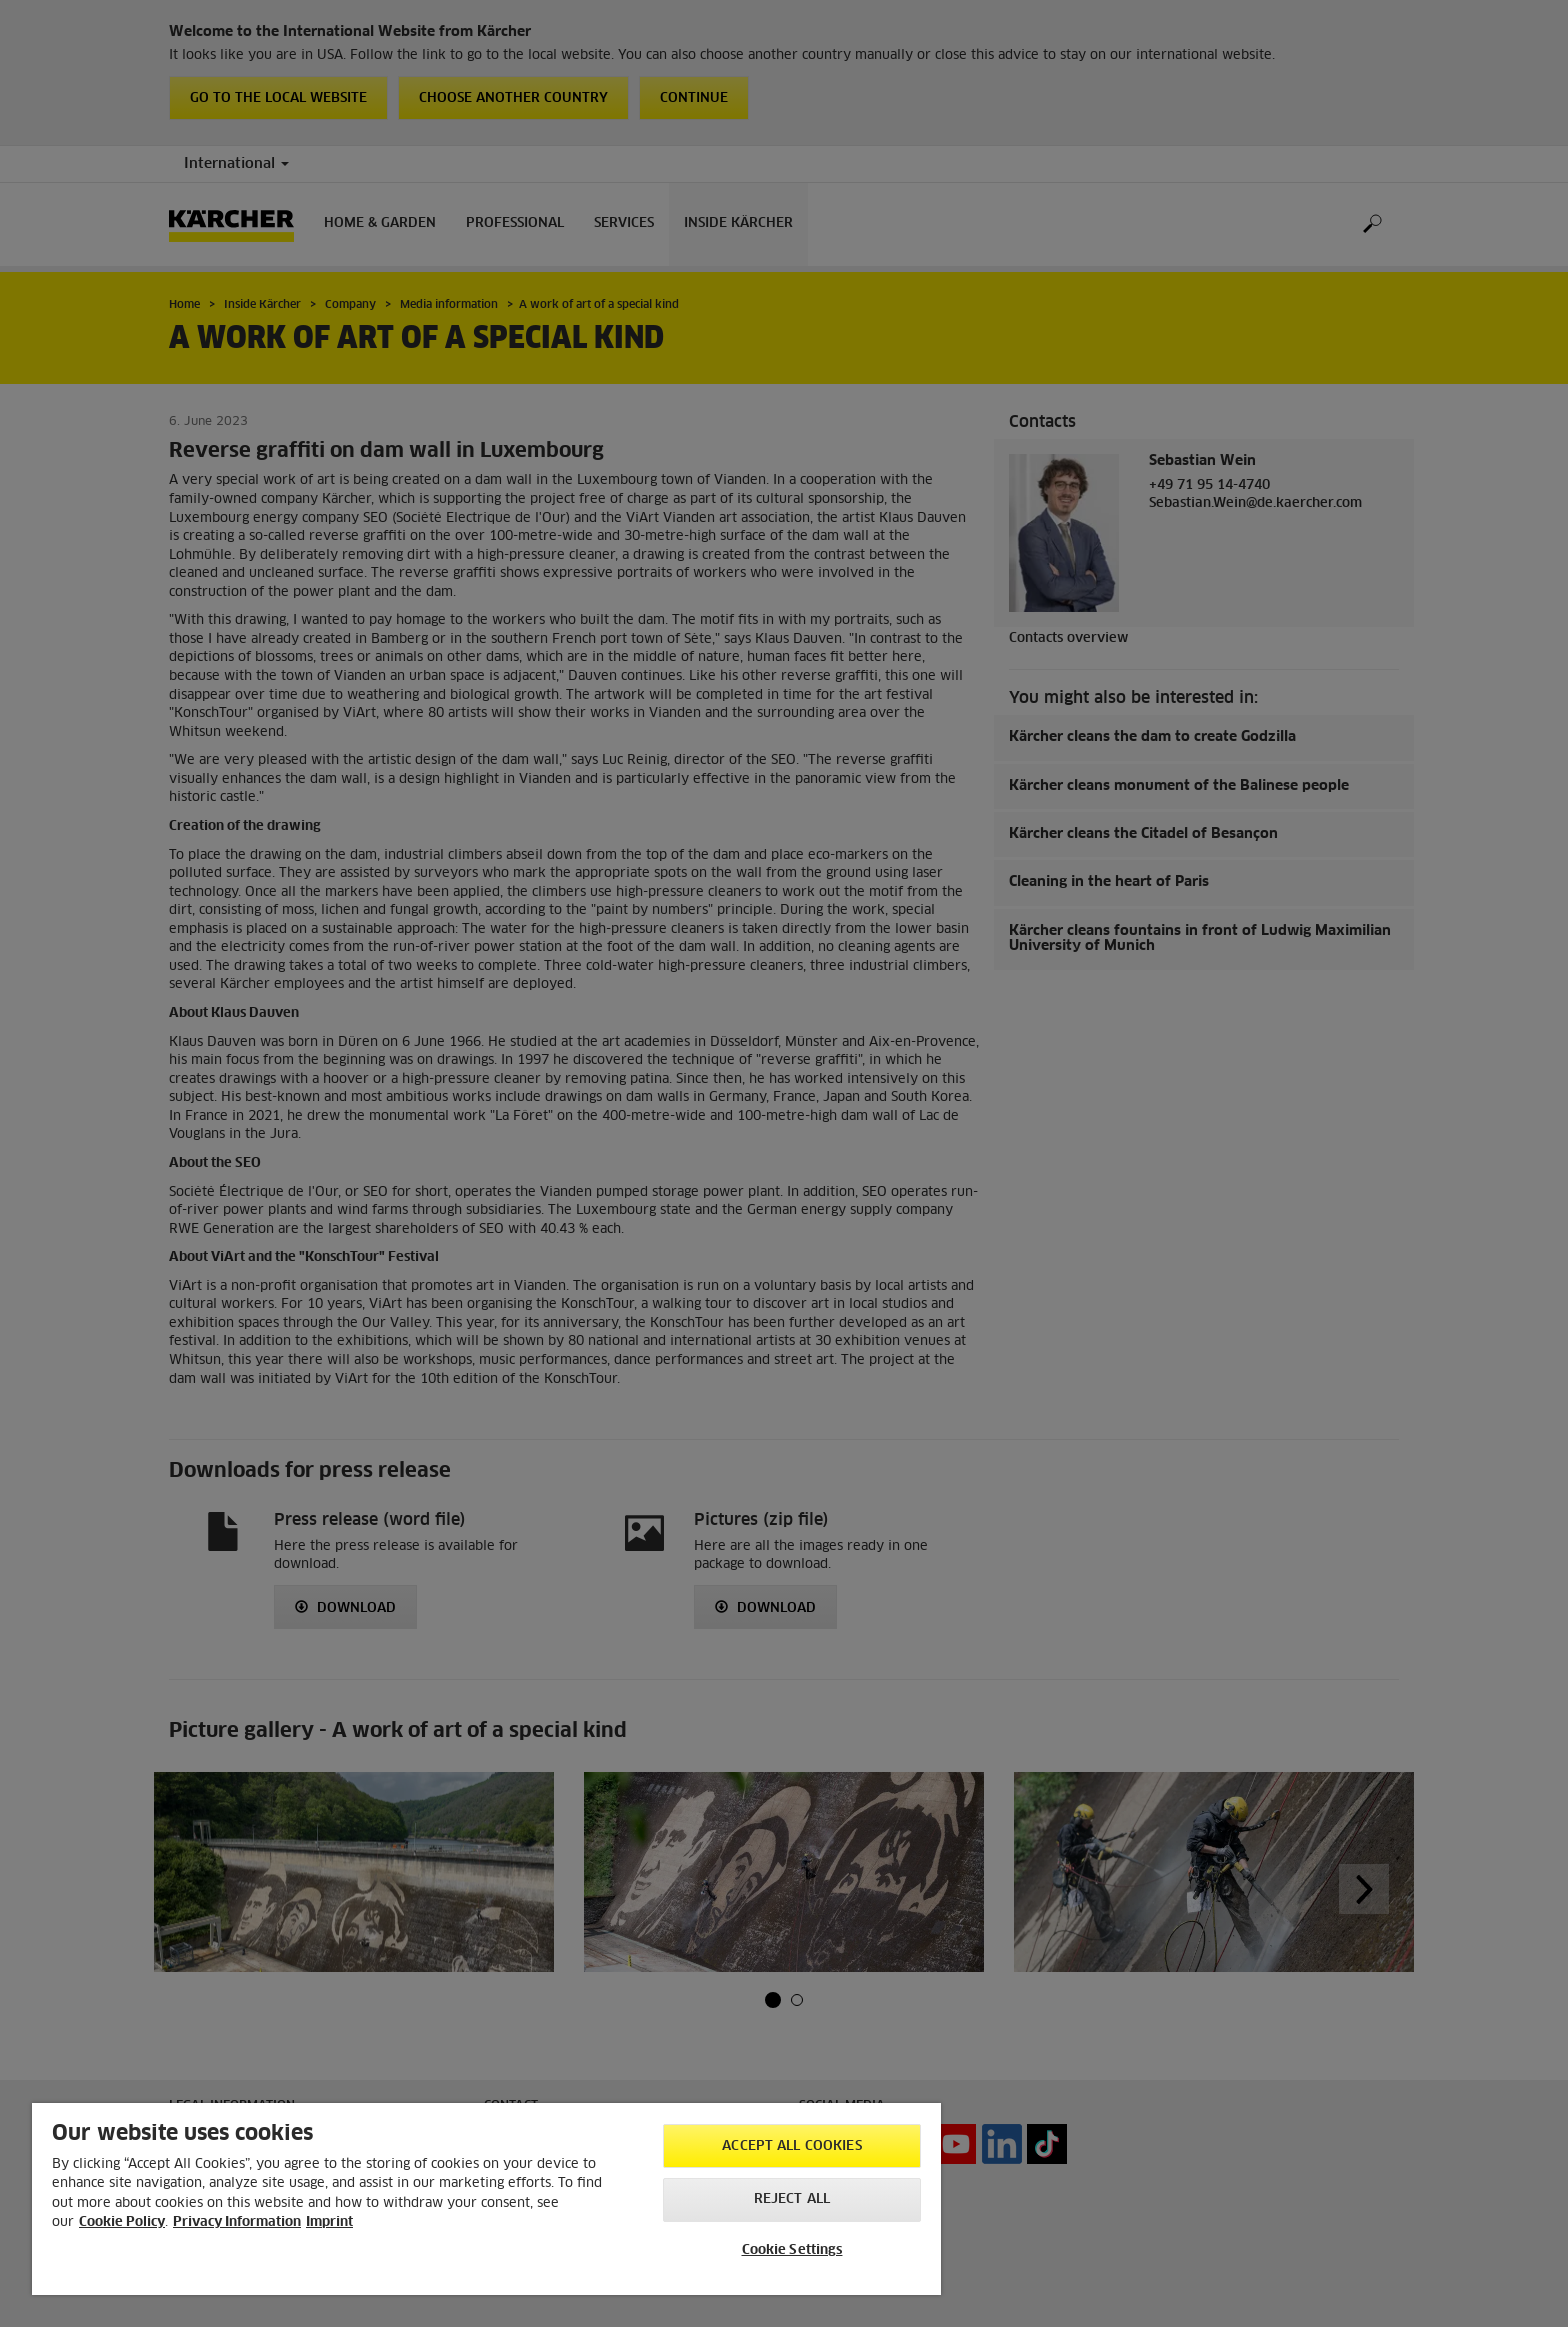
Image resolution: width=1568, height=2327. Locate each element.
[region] (486, 2199)
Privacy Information (237, 2222)
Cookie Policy (122, 2222)
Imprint (329, 2222)
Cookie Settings (792, 2250)
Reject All (792, 2199)
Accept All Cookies (791, 2146)
